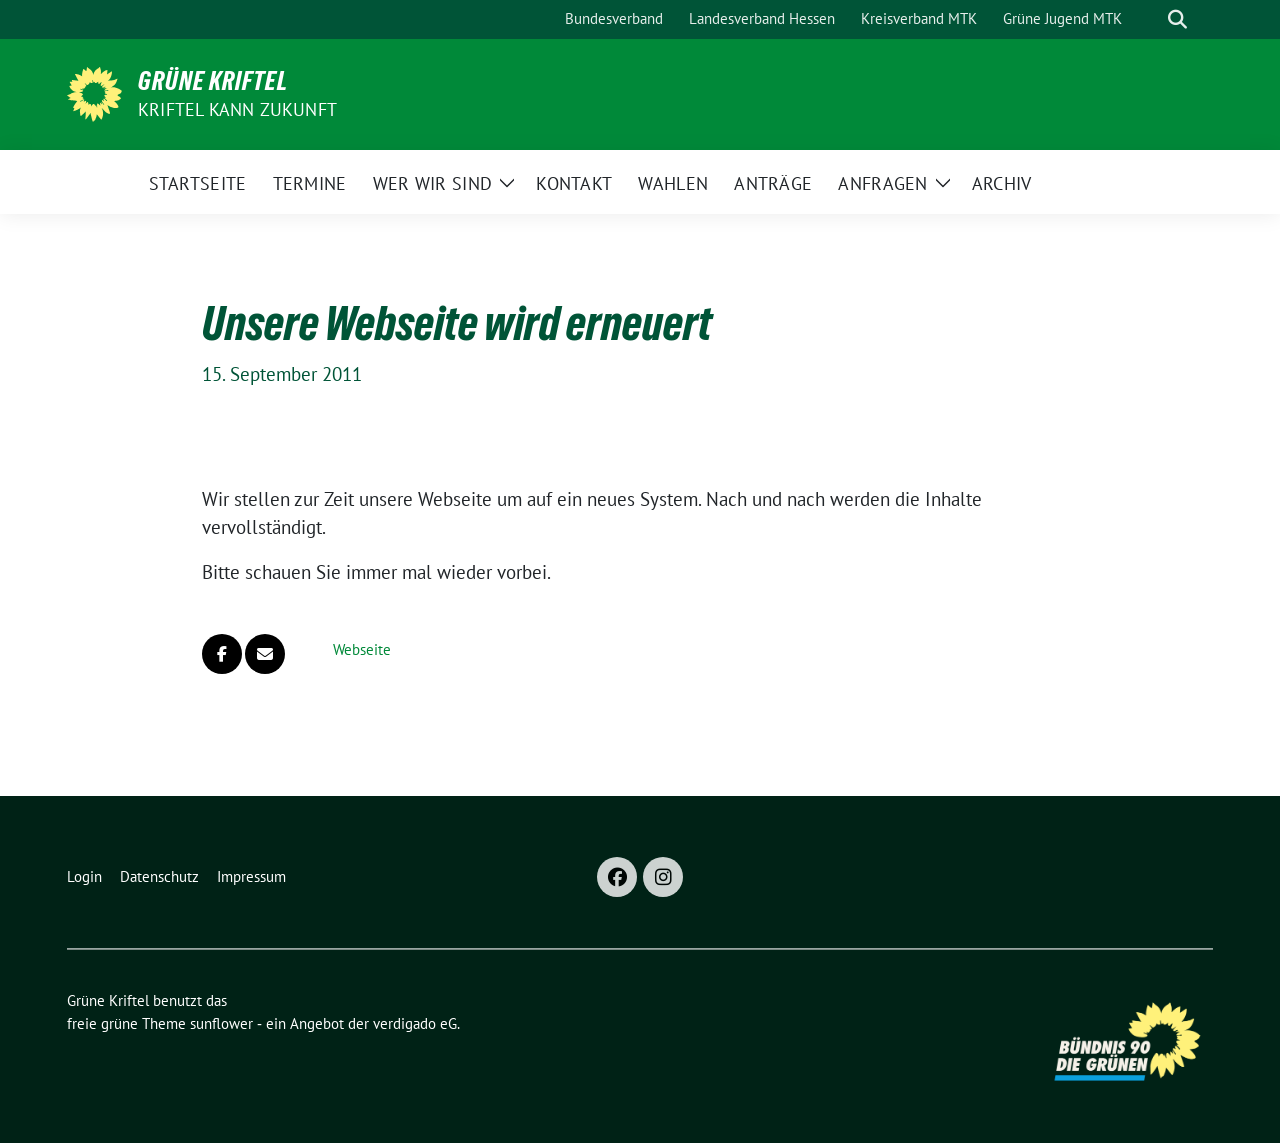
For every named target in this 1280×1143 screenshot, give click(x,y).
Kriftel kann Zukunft (237, 109)
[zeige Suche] (1177, 19)
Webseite (362, 649)
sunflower (221, 1023)
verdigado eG (415, 1023)
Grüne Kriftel (213, 81)
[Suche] (1149, 19)
